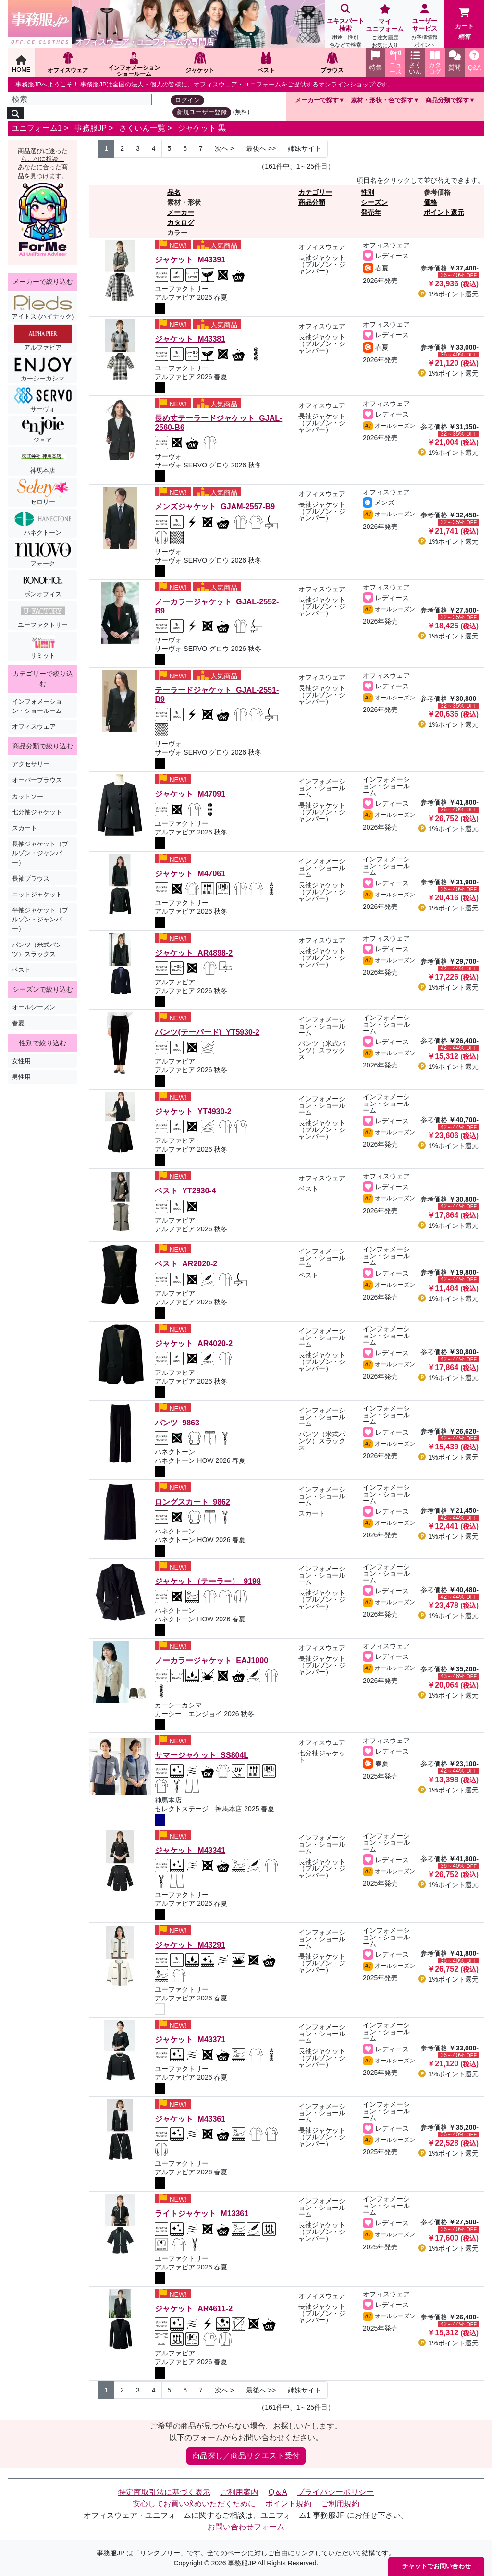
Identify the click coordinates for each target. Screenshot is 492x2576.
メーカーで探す (317, 100)
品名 (174, 192)
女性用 (21, 1061)
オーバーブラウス (37, 780)
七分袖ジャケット (37, 812)
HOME (21, 64)
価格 (430, 202)
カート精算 (464, 24)
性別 (367, 192)
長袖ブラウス (30, 878)
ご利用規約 (340, 2504)
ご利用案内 (239, 2492)
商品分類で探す (447, 100)
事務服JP (90, 128)
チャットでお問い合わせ (436, 2566)
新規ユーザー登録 (202, 112)
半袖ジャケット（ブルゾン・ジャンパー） (40, 919)
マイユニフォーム (385, 27)
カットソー (27, 796)
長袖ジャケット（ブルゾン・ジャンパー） (40, 853)
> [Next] (224, 148)
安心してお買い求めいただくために (194, 2504)
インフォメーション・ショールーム (37, 706)
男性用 (21, 1076)
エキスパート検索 (345, 26)
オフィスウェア (34, 726)
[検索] (81, 99)
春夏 (18, 1023)
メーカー (180, 212)
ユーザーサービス (425, 26)
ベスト (21, 969)
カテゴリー (315, 192)
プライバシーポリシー (335, 2492)
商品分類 (311, 202)
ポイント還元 (444, 212)
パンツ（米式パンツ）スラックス (37, 949)
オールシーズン (34, 1007)
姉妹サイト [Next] (304, 148)
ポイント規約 (288, 2504)
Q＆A (278, 2492)
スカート (24, 828)
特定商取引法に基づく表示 (164, 2492)
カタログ (180, 222)
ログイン (187, 100)
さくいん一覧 (142, 128)
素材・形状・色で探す (382, 100)
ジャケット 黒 (202, 128)
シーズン (374, 202)
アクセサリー (30, 764)
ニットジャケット (37, 894)
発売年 (371, 212)
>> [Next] (261, 148)
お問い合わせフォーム (246, 2527)
